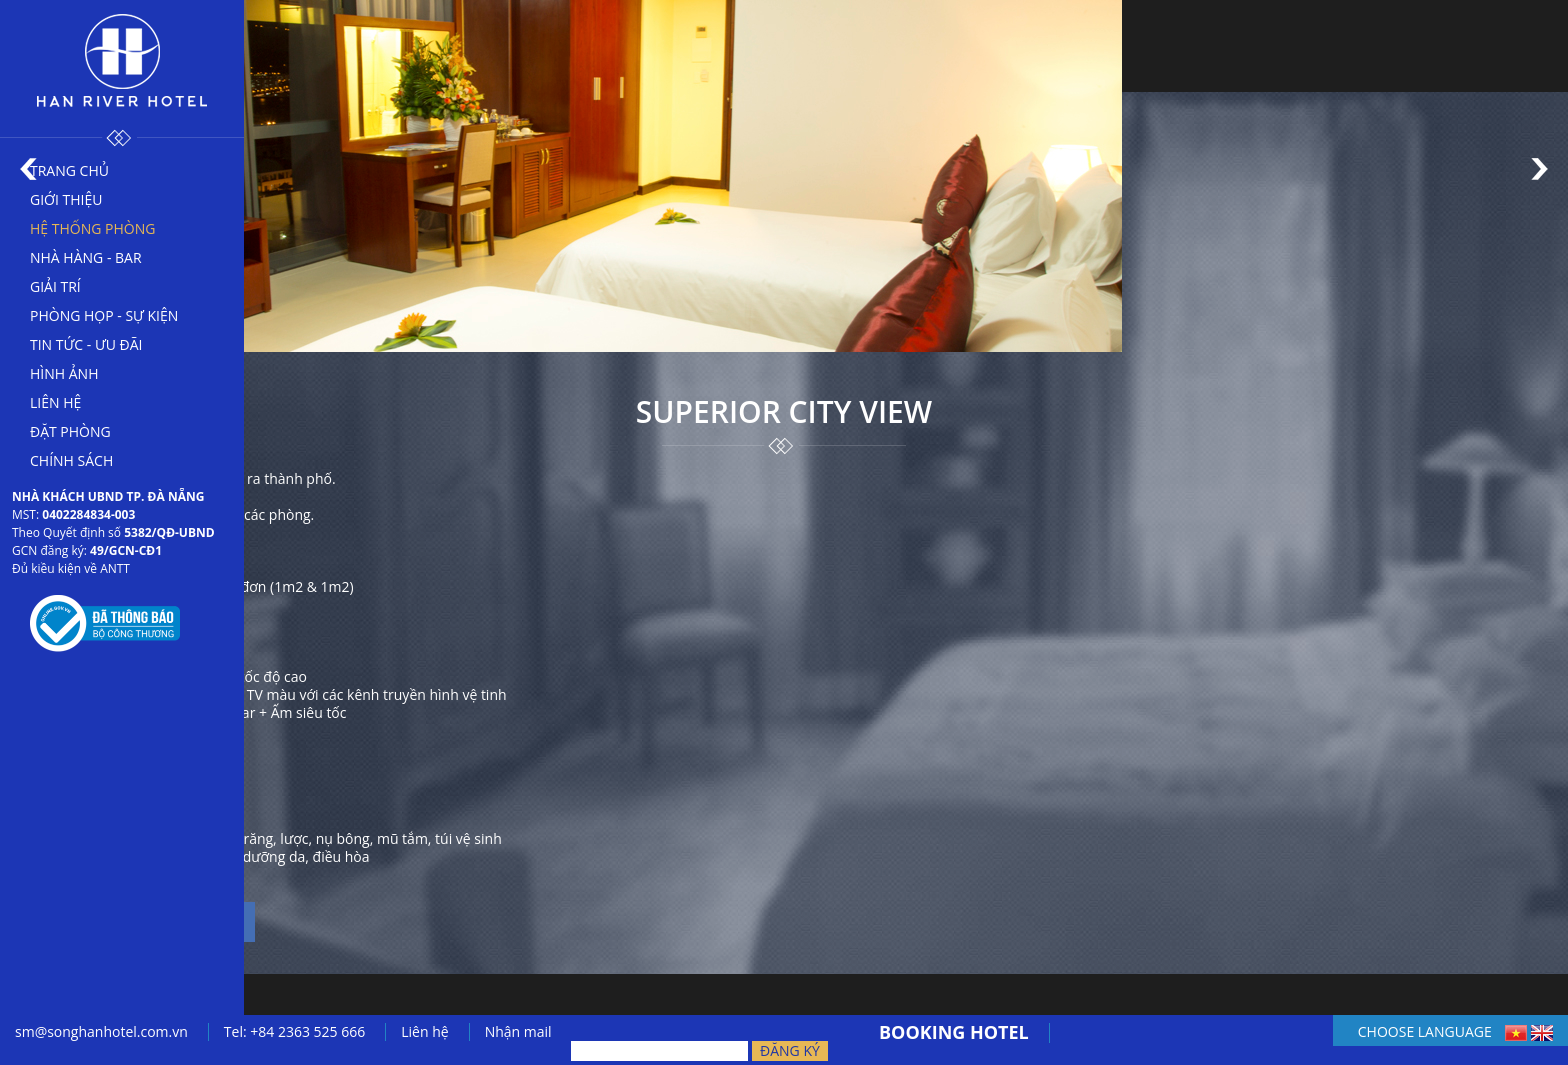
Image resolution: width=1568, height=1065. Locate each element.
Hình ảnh (64, 373)
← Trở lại (105, 985)
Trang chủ (69, 170)
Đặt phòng (70, 431)
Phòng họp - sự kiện (104, 315)
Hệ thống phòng (92, 228)
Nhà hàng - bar (86, 257)
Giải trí (55, 286)
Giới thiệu (66, 199)
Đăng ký (790, 1050)
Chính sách (71, 460)
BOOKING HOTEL (954, 1032)
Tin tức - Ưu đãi (86, 344)
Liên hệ (55, 402)
